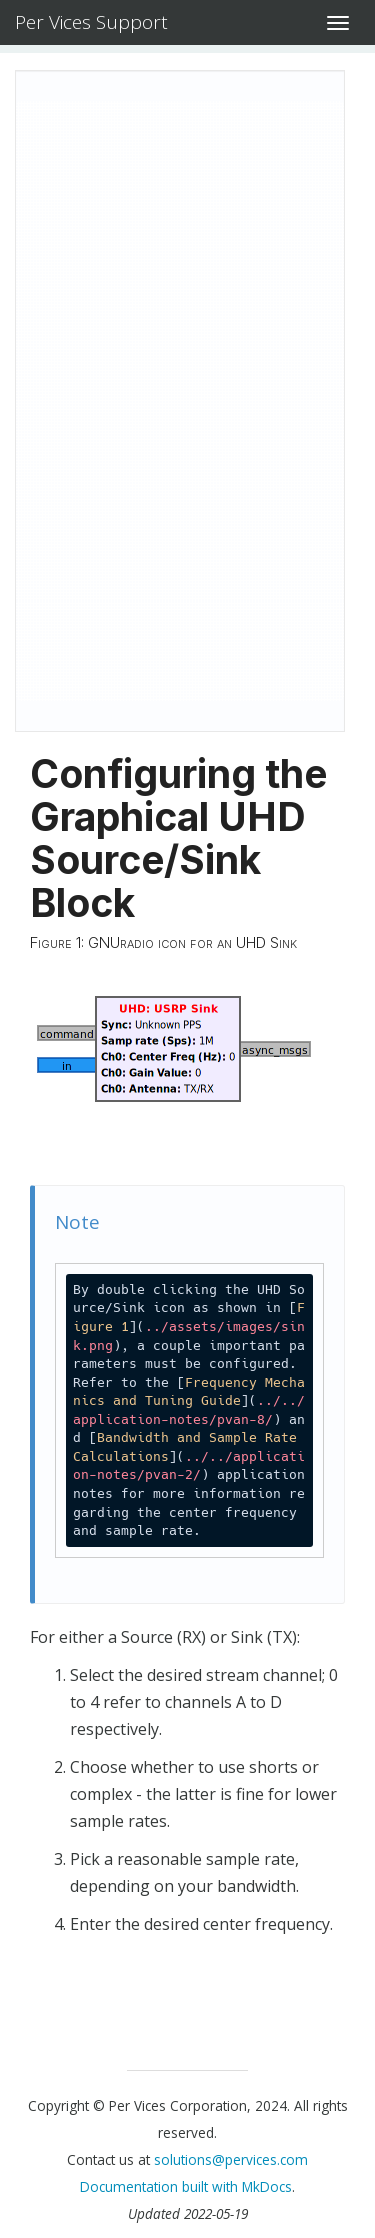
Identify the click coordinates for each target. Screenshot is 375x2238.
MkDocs (267, 2186)
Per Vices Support (91, 22)
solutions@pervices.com (231, 2159)
